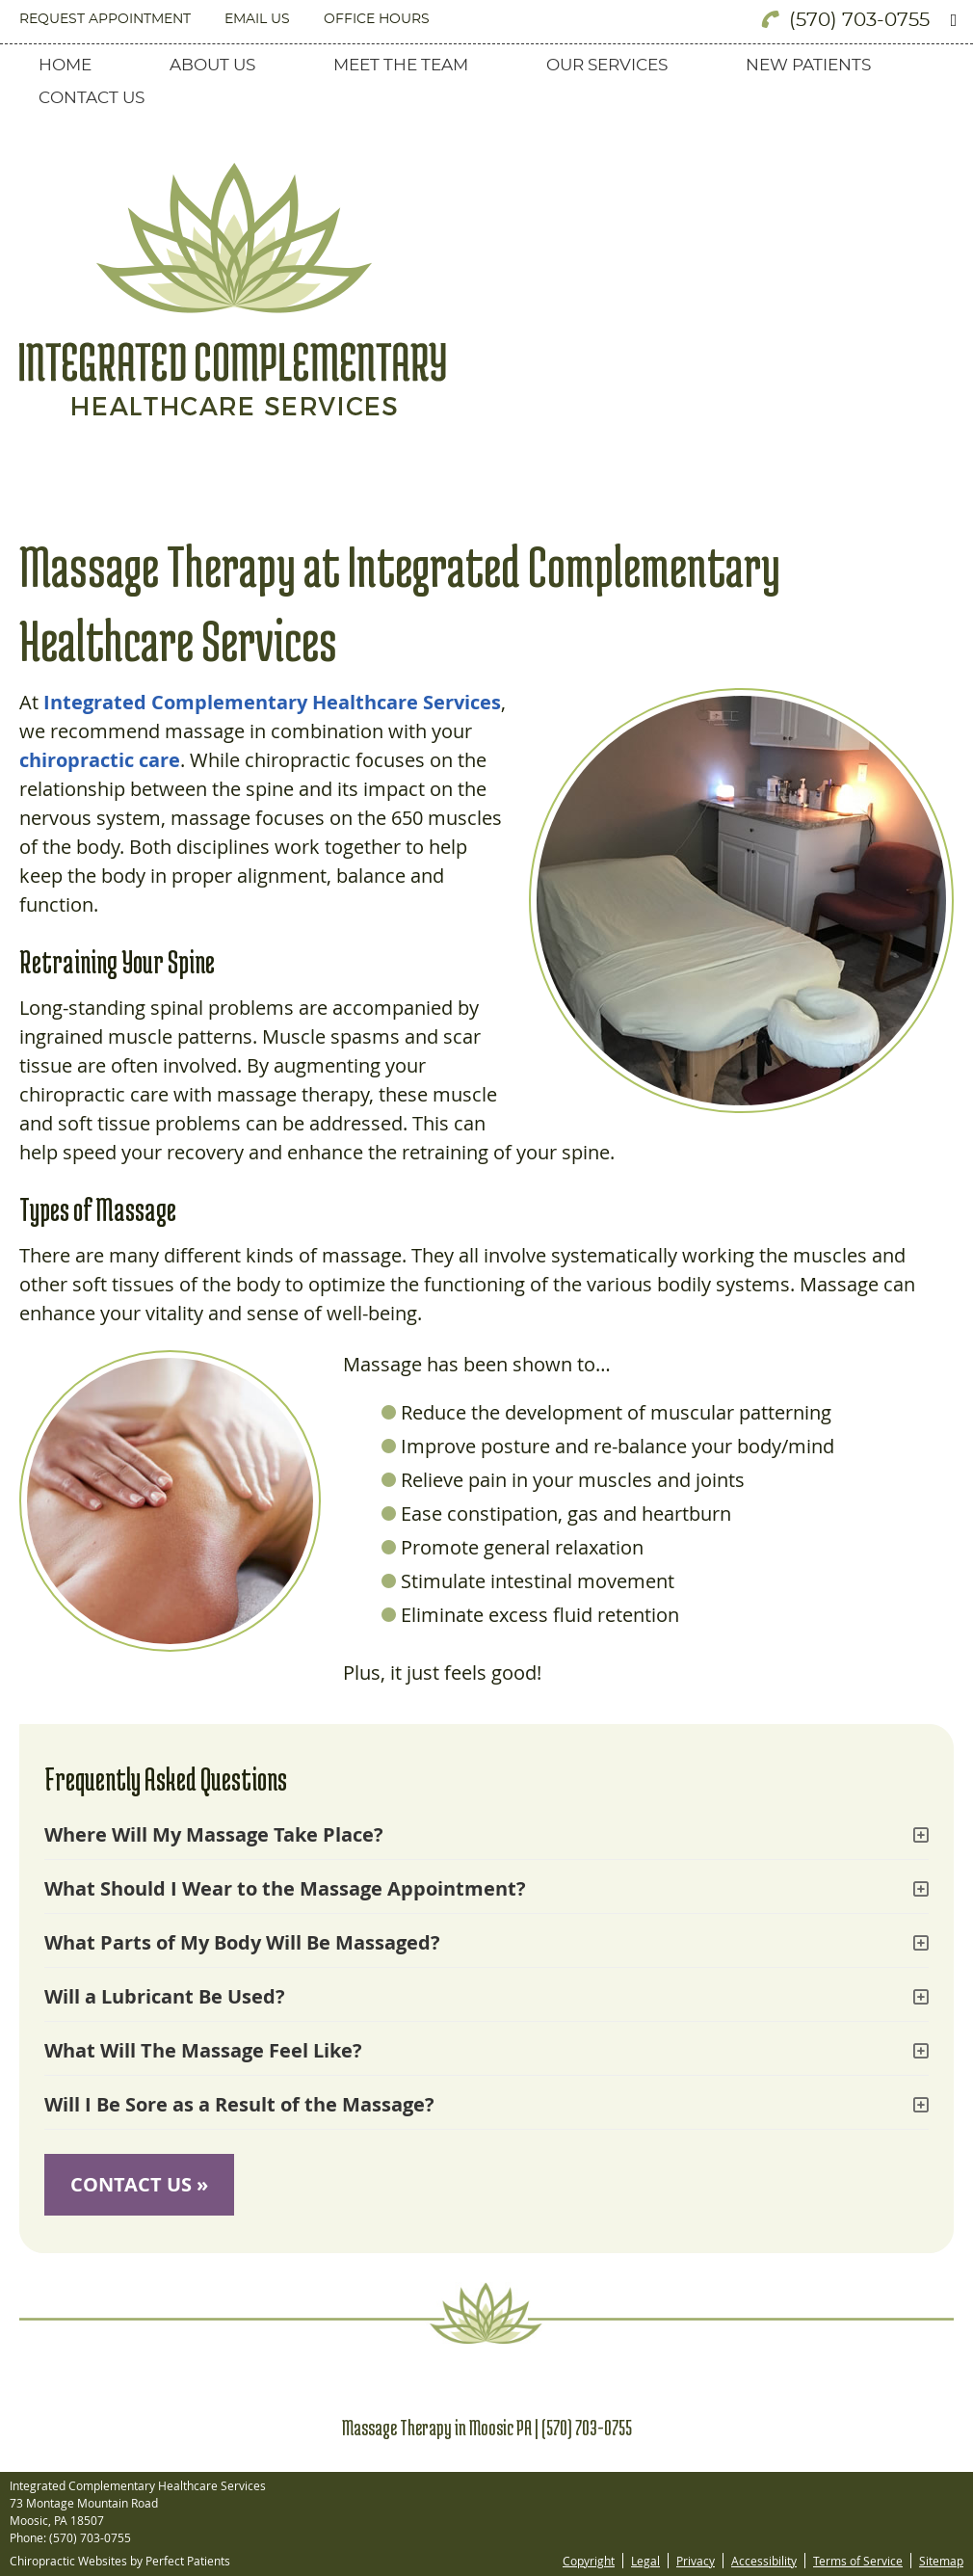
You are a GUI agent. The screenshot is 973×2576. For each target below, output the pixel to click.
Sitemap (941, 2560)
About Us (212, 65)
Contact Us (92, 98)
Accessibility (764, 2560)
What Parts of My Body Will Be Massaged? (242, 1942)
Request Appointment (105, 19)
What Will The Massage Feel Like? (203, 2050)
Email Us (257, 19)
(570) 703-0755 (859, 20)
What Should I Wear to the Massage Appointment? (285, 1888)
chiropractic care (99, 760)
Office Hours (377, 19)
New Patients (808, 65)
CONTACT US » (139, 2184)
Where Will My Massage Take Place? (213, 1834)
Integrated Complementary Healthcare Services (272, 702)
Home (65, 65)
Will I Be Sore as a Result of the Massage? (239, 2104)
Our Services (607, 65)
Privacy (695, 2560)
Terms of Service (858, 2560)
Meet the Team (400, 65)
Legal (645, 2560)
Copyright (589, 2560)
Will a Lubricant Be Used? (164, 1996)
